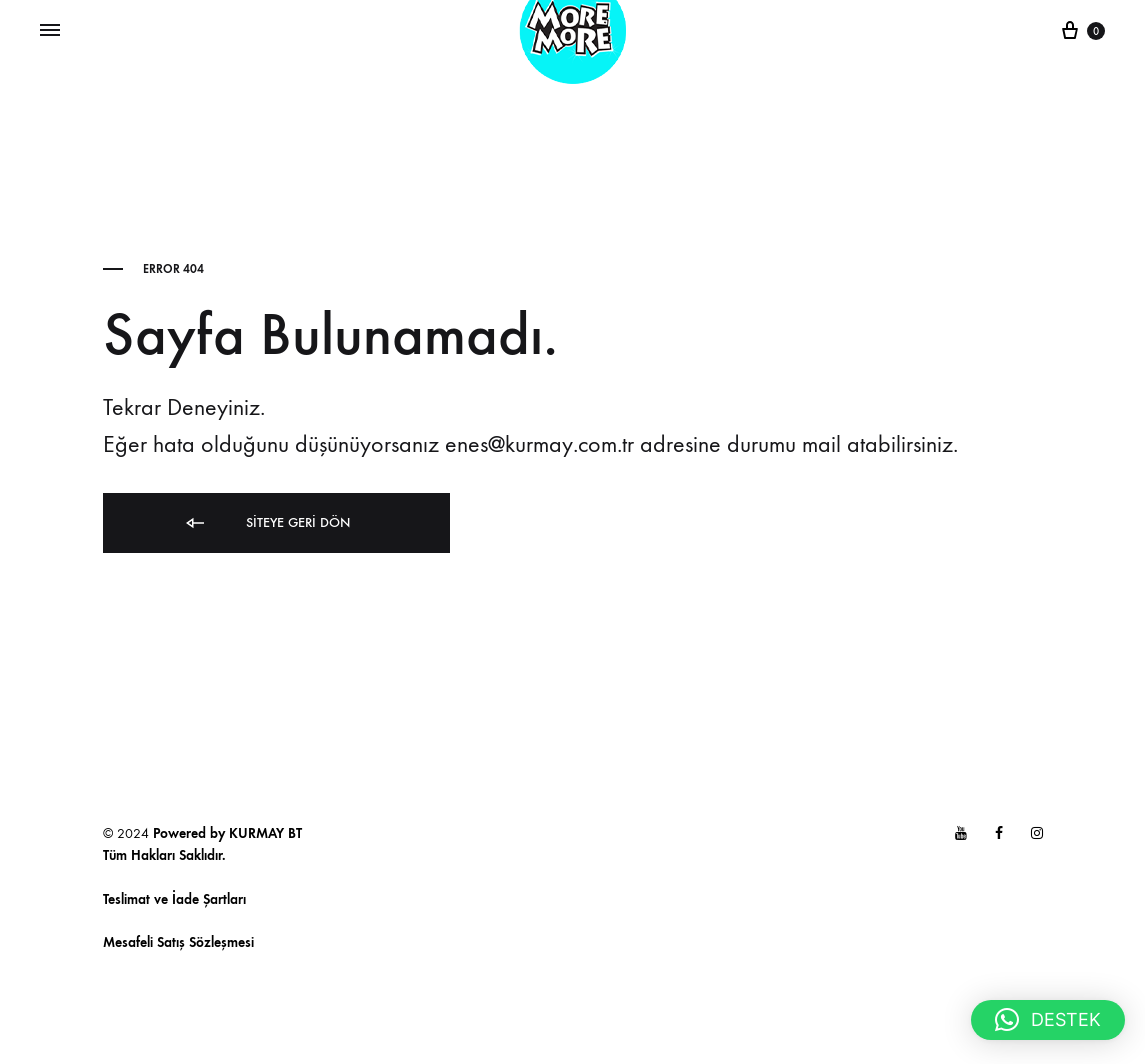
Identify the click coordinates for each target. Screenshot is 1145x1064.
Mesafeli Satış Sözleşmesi (178, 942)
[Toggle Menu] (50, 31)
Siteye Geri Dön (266, 523)
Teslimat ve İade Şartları (174, 899)
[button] (1048, 1020)
